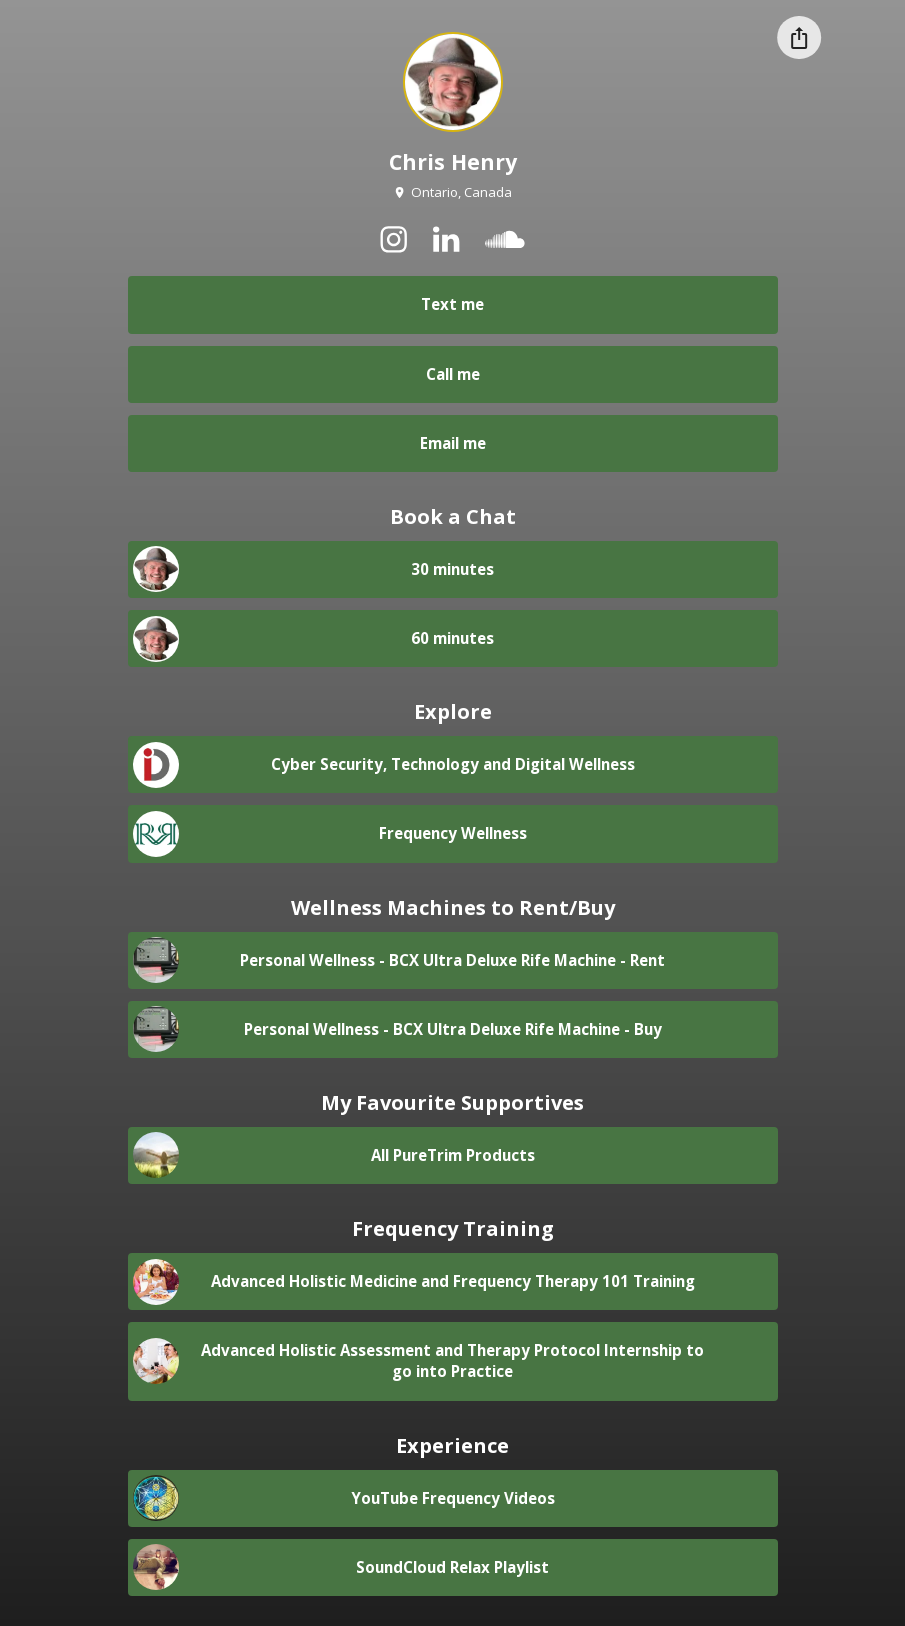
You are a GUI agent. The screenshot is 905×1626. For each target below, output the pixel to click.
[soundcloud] (504, 239)
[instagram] (393, 239)
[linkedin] (446, 239)
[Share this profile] (799, 37)
